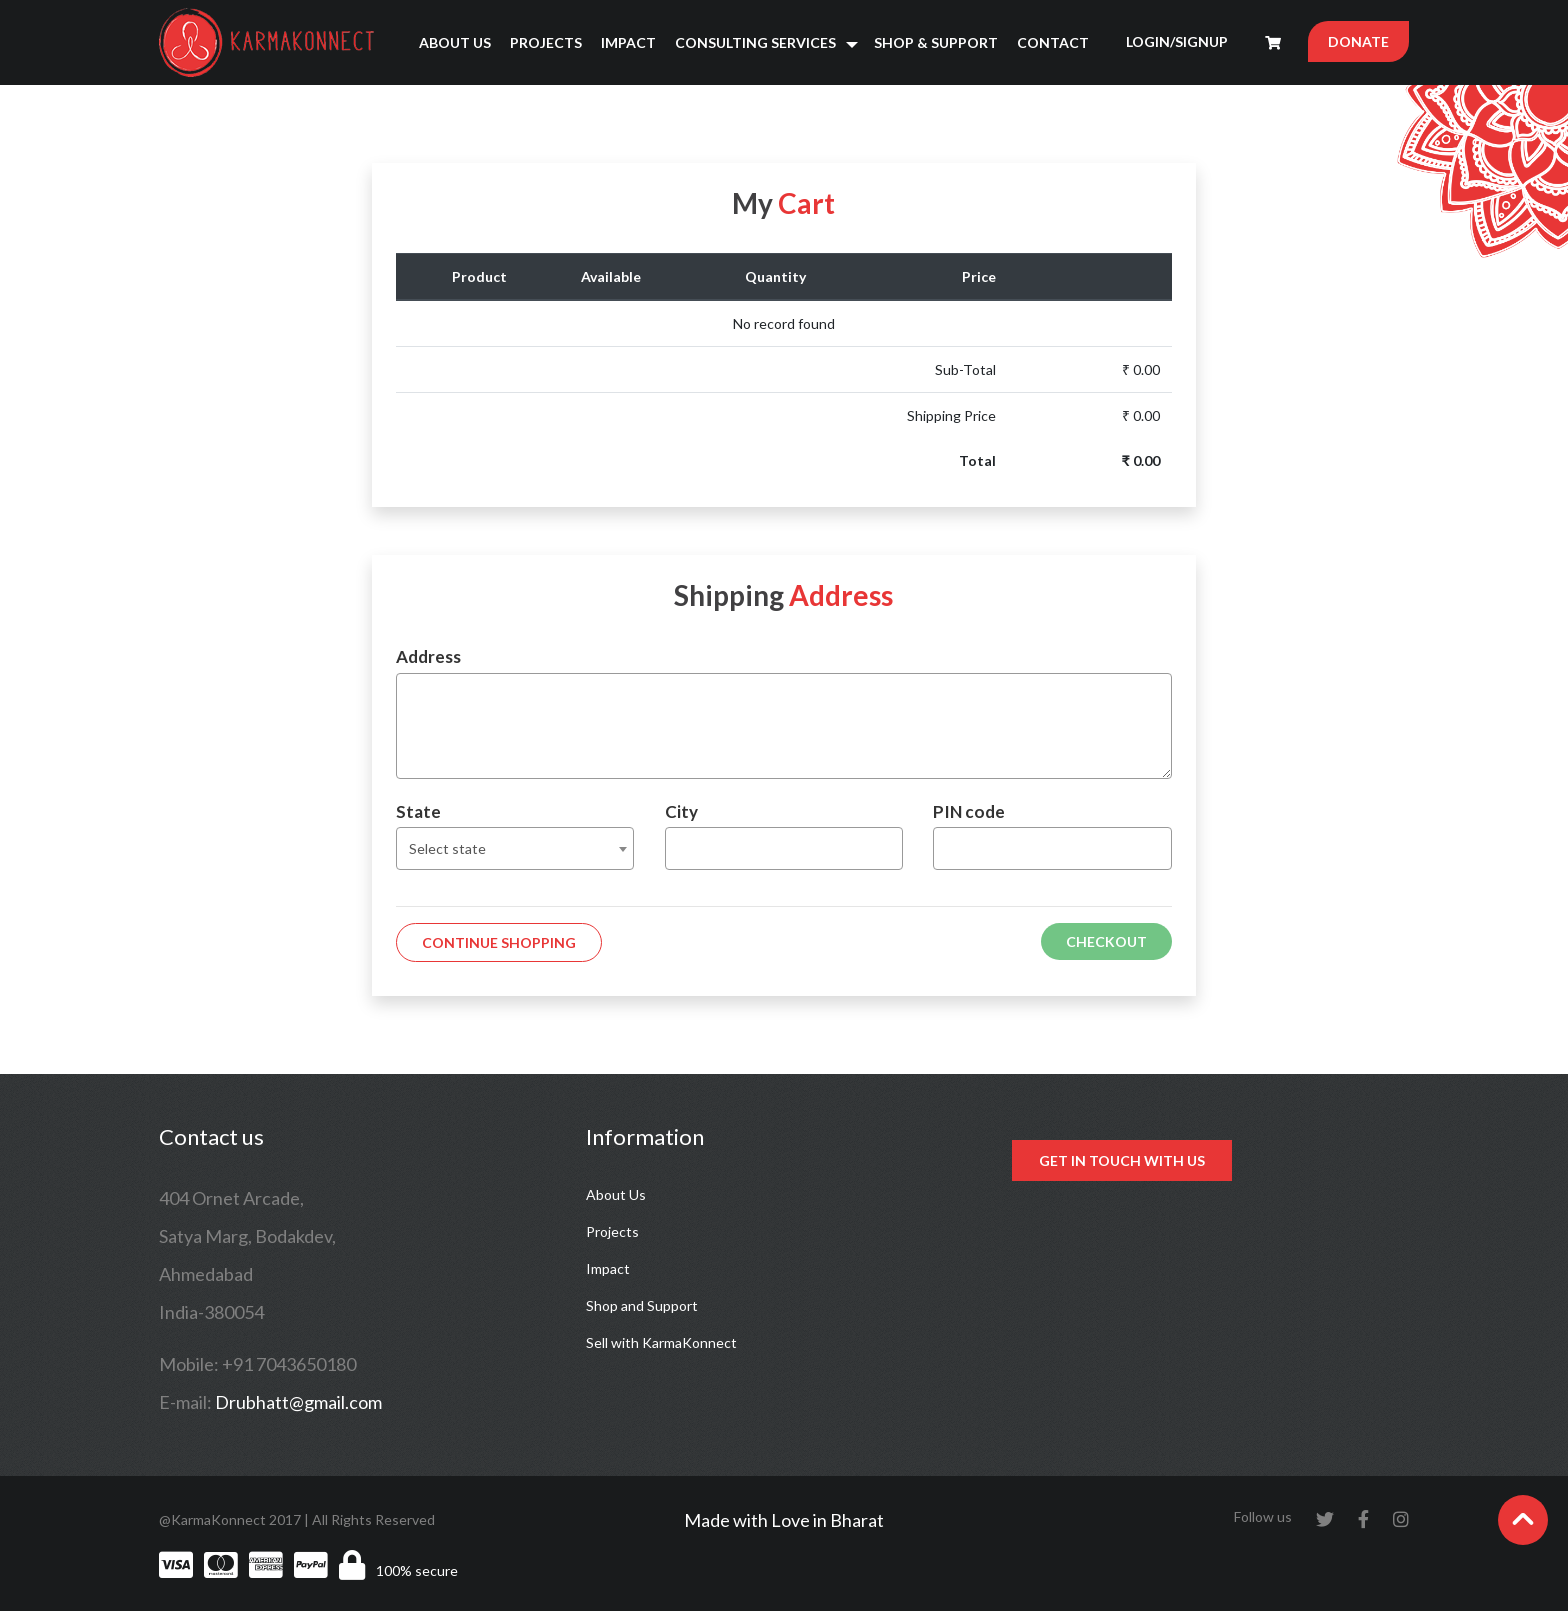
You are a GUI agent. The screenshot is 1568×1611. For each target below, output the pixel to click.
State (418, 811)
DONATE (1358, 41)
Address (428, 656)
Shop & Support (936, 42)
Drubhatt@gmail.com (298, 1402)
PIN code (969, 811)
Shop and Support (642, 1305)
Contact (1053, 42)
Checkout (1106, 941)
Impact (628, 42)
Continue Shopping (499, 942)
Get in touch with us (1122, 1160)
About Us (455, 42)
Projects (546, 42)
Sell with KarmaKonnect (661, 1342)
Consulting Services (755, 42)
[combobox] (515, 848)
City (681, 811)
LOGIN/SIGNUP (1177, 41)
